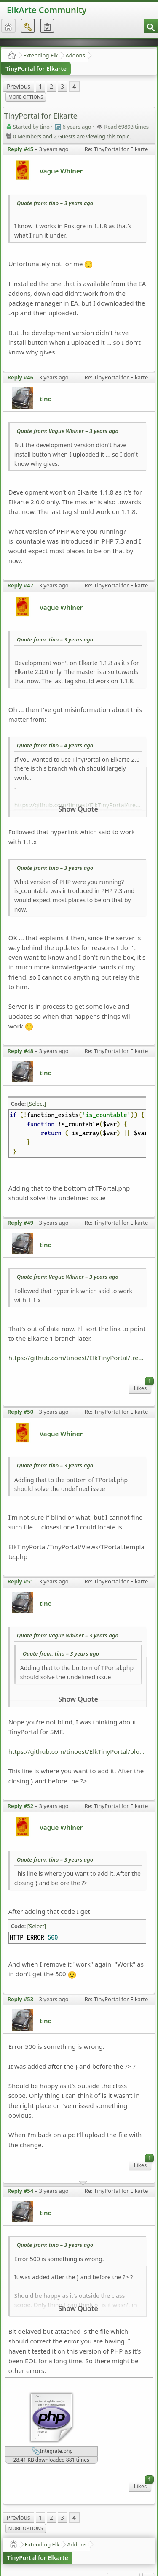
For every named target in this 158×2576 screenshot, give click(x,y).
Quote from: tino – (55, 203)
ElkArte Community (46, 10)
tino (46, 399)
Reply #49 (21, 1222)
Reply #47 (21, 585)
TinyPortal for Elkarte (36, 69)
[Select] (36, 1103)
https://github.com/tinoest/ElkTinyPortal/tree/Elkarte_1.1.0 (77, 1357)
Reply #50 (21, 1411)
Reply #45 (21, 149)
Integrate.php (52, 2451)
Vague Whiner (61, 171)
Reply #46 (21, 377)
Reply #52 (21, 1806)
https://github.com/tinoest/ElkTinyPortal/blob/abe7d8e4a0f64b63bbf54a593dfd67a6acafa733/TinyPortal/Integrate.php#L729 (77, 1751)
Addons (75, 55)
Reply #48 (21, 1051)
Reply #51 (21, 1581)
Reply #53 (21, 1999)
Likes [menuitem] (143, 1387)
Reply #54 (21, 2190)
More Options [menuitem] (25, 97)
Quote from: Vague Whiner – (67, 431)
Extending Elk (40, 55)
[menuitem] (151, 26)
